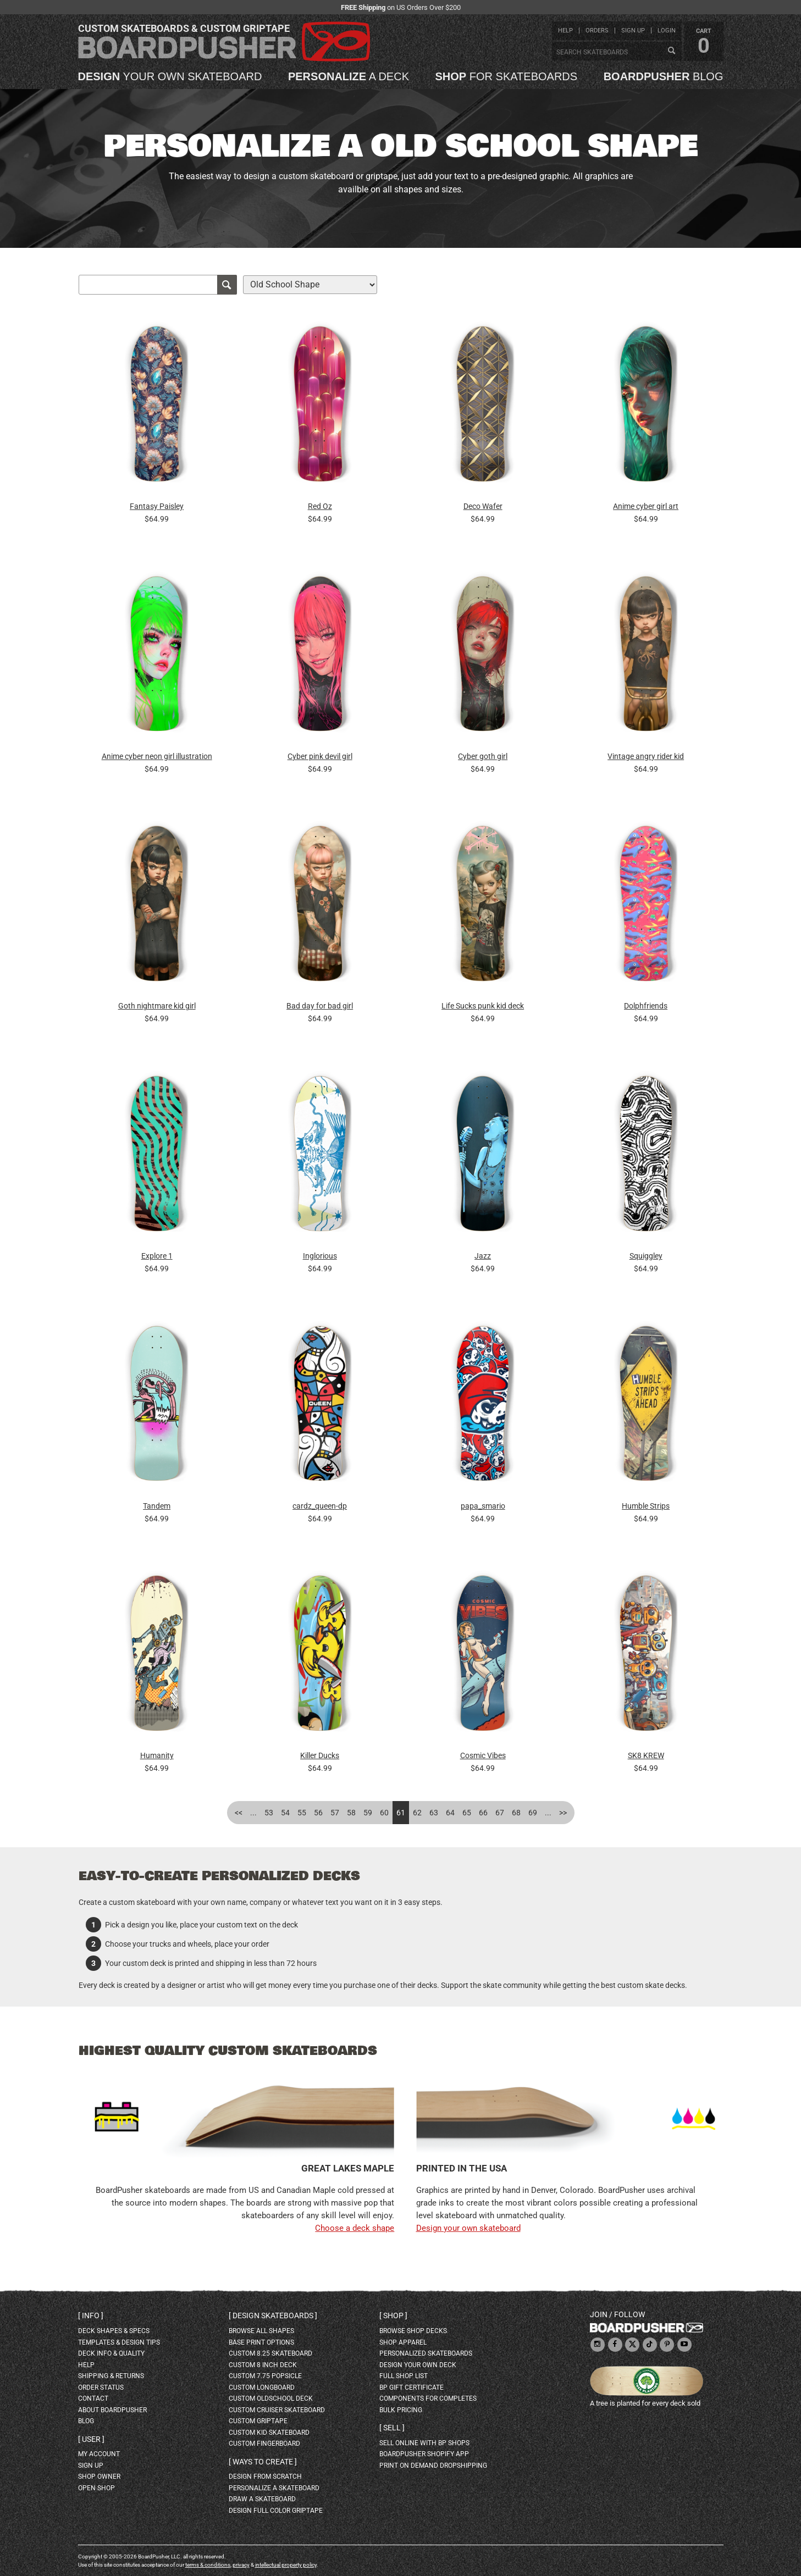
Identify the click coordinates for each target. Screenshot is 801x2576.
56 (318, 1812)
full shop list (403, 2376)
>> (563, 1812)
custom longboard (262, 2387)
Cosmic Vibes (483, 1755)
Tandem (156, 1506)
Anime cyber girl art (645, 506)
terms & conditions (207, 2564)
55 (301, 1812)
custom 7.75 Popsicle (265, 2376)
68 (516, 1812)
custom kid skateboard (269, 2432)
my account (99, 2454)
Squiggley (645, 1255)
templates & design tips (119, 2342)
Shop (393, 2315)
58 (351, 1812)
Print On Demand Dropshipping (433, 2465)
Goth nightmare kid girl (157, 1005)
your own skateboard (170, 76)
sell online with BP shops (424, 2443)
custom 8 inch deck (263, 2365)
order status (101, 2387)
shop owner (99, 2476)
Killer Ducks (319, 1755)
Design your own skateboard (468, 2228)
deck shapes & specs (114, 2331)
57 (334, 1812)
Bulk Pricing (400, 2410)
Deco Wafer (482, 506)
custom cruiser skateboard (277, 2410)
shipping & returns (111, 2376)
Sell (392, 2427)
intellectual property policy (286, 2564)
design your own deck (417, 2365)
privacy (241, 2564)
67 (499, 1812)
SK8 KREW (646, 1755)
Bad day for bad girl (319, 1005)
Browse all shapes (261, 2331)
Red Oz (320, 506)
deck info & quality (111, 2353)
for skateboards (506, 76)
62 (417, 1812)
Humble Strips (646, 1506)
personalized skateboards (425, 2353)
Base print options (261, 2342)
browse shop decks (413, 2331)
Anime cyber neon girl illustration (157, 756)
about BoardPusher (112, 2410)
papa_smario (483, 1506)
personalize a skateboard (274, 2488)
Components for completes (428, 2398)
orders (597, 30)
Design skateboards (273, 2315)
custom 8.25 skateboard (270, 2353)
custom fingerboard (264, 2443)
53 (268, 1812)
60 (384, 1812)
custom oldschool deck (271, 2398)
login (667, 30)
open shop (96, 2488)
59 (367, 1812)
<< (238, 1812)
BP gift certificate (411, 2387)
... (253, 1812)
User (91, 2439)
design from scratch (265, 2476)
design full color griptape (276, 2510)
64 (450, 1812)
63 (433, 1812)
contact (93, 2398)
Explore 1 (157, 1255)
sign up (633, 30)
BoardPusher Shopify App (424, 2454)
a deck (348, 76)
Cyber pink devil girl (320, 756)
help (565, 30)
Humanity (157, 1755)
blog (663, 76)
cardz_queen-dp (319, 1506)
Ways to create (263, 2461)
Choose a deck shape (354, 2228)
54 (285, 1812)
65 (466, 1812)
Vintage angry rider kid (645, 756)
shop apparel (403, 2342)
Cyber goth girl (482, 756)
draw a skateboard (262, 2499)
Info (91, 2315)
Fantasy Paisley (157, 506)
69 (532, 1812)
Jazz (482, 1255)
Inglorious (320, 1255)
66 (483, 1812)
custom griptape (258, 2421)
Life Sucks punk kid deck (482, 1005)
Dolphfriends (645, 1005)
